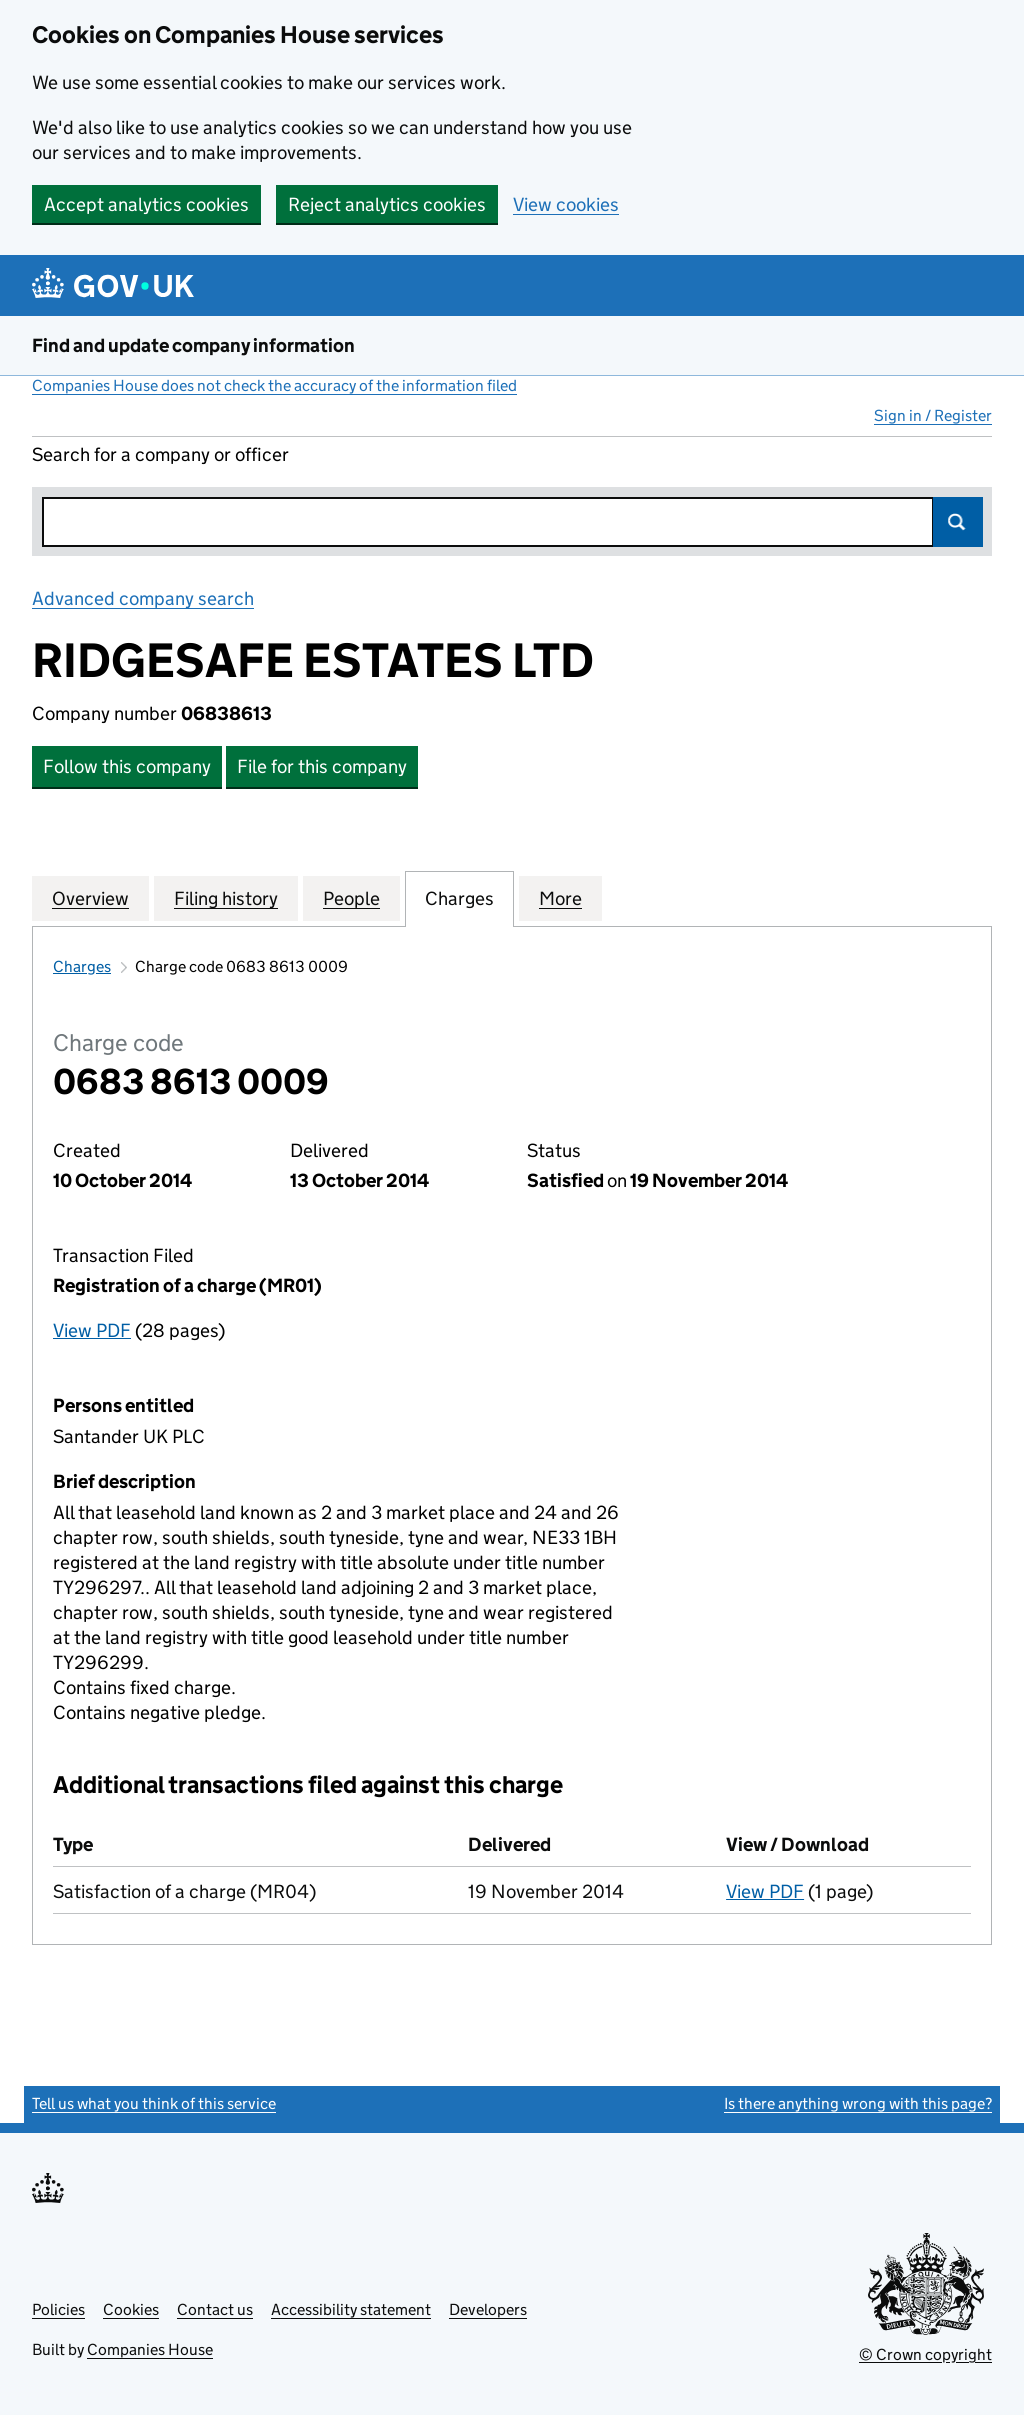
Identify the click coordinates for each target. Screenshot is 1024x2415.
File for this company (322, 766)
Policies (58, 2309)
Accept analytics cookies (146, 204)
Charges (82, 966)
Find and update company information (193, 345)
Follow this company (127, 766)
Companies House (150, 2349)
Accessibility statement (351, 2309)
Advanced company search (143, 598)
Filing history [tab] (226, 898)
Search (958, 522)
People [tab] (351, 898)
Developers (488, 2309)
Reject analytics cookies (387, 204)
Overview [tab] (90, 898)
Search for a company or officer (160, 454)
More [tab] (560, 898)
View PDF (92, 1330)
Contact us (215, 2309)
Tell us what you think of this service (154, 2103)
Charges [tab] (459, 898)
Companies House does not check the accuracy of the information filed (274, 385)
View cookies (566, 204)
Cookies (131, 2309)
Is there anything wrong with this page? (858, 2103)
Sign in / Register (933, 415)
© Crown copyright (925, 2354)
